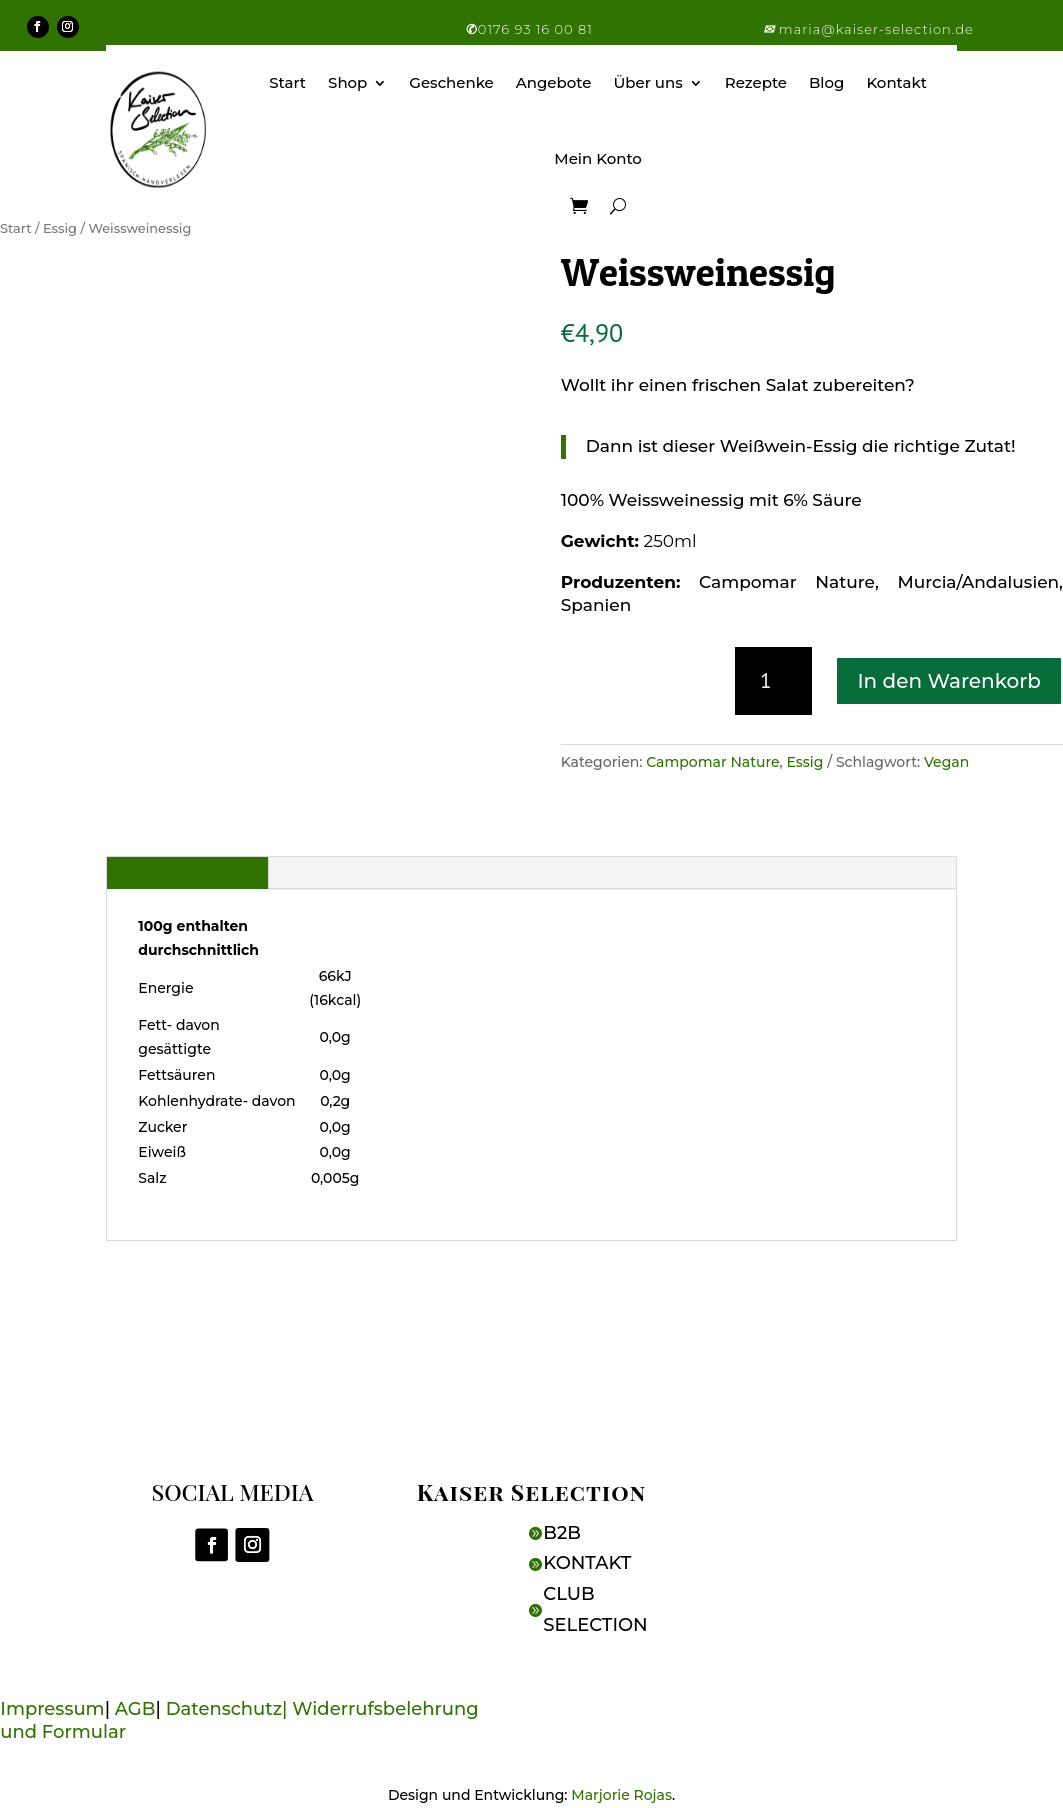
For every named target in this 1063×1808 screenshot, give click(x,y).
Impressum (52, 1709)
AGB (135, 1709)
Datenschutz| (229, 1709)
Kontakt (896, 82)
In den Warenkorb (949, 681)
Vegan (946, 762)
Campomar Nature (712, 762)
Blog (826, 82)
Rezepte (756, 82)
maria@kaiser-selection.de (876, 29)
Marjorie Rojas (621, 1795)
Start (287, 82)
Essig (60, 228)
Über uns (647, 82)
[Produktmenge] (773, 681)
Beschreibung (187, 872)
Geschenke (451, 82)
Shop (347, 82)
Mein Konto (598, 158)
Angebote (554, 82)
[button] (771, 29)
